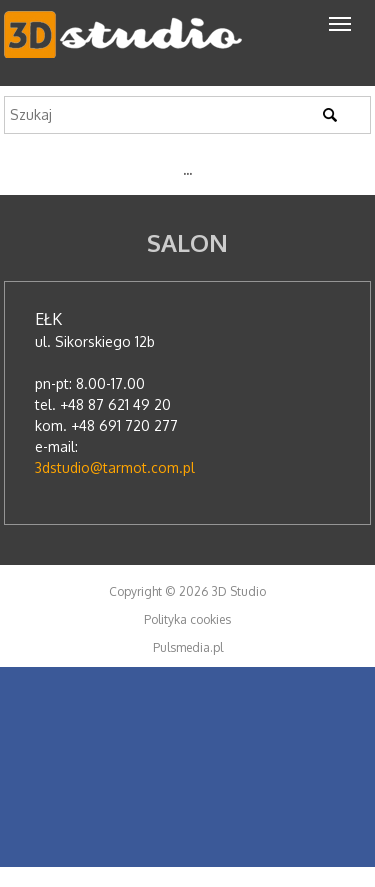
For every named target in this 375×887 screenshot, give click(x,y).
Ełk (48, 319)
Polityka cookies (187, 619)
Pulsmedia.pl (188, 647)
